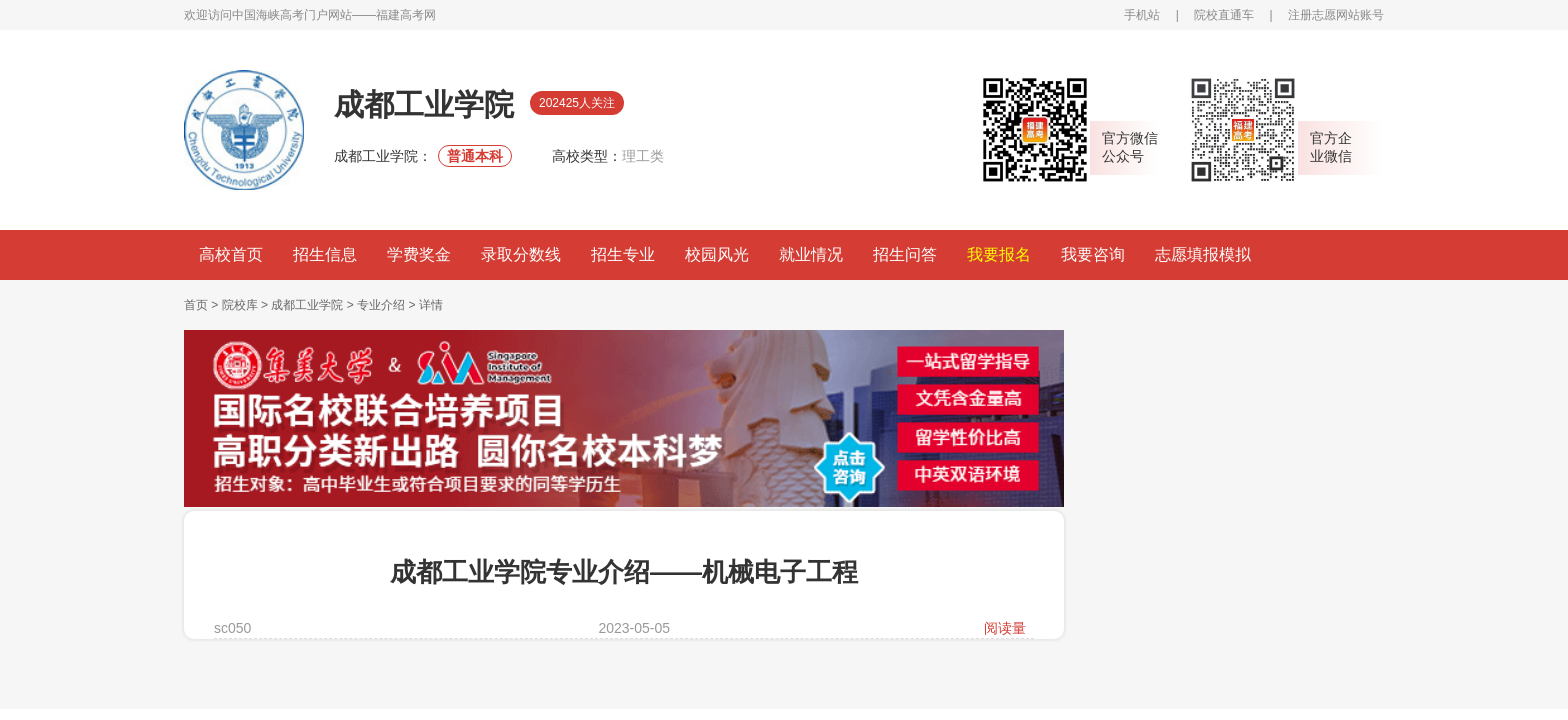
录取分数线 (521, 254)
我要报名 (999, 254)
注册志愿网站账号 (1336, 15)
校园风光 (717, 254)
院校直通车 (1224, 15)
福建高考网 (406, 15)
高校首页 (231, 254)
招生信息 (325, 254)
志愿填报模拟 (1203, 254)
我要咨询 (1093, 254)
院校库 (240, 305)
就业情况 (811, 254)
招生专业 (623, 254)
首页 (196, 305)
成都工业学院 (307, 305)
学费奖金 (419, 254)
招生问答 (905, 254)
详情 (431, 305)
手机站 (1142, 15)
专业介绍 (381, 305)
